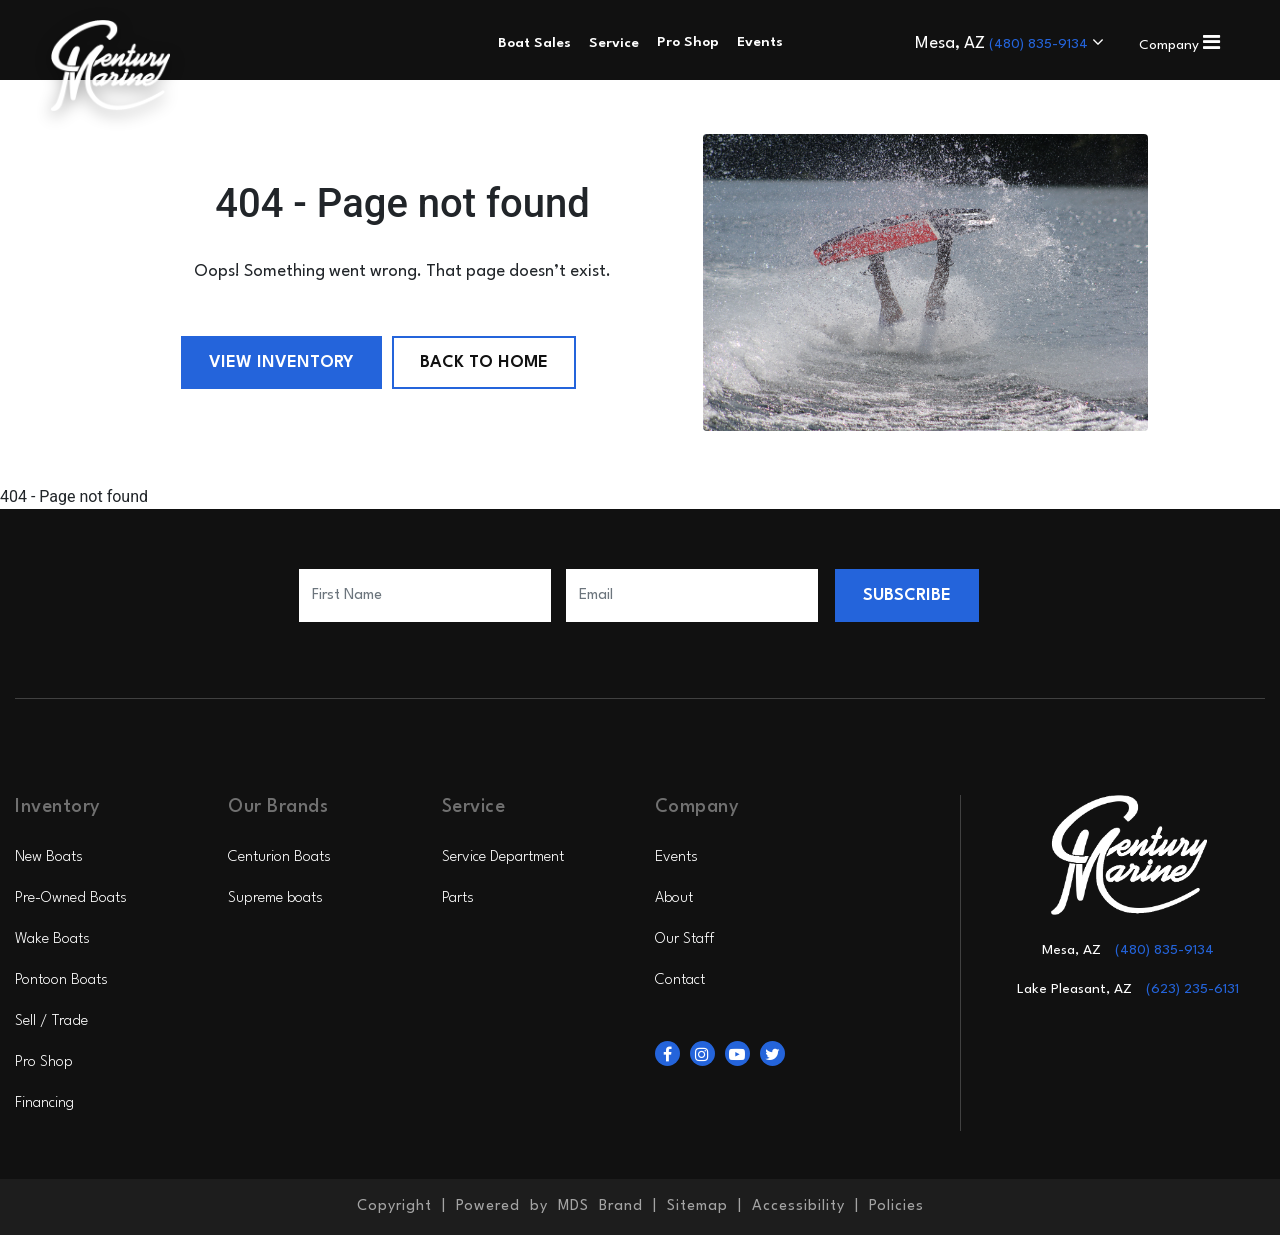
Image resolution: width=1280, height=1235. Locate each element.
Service (614, 43)
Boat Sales (534, 43)
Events (676, 857)
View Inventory (281, 362)
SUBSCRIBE (907, 595)
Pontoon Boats (61, 980)
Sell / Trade (51, 1021)
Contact (680, 980)
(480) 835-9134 (1040, 44)
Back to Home (484, 362)
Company (1179, 45)
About (674, 898)
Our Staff (684, 939)
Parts (458, 898)
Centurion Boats (279, 857)
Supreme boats (275, 898)
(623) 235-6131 (1192, 989)
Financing (44, 1103)
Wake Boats (52, 939)
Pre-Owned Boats (71, 898)
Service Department (503, 857)
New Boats (49, 857)
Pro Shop (44, 1062)
